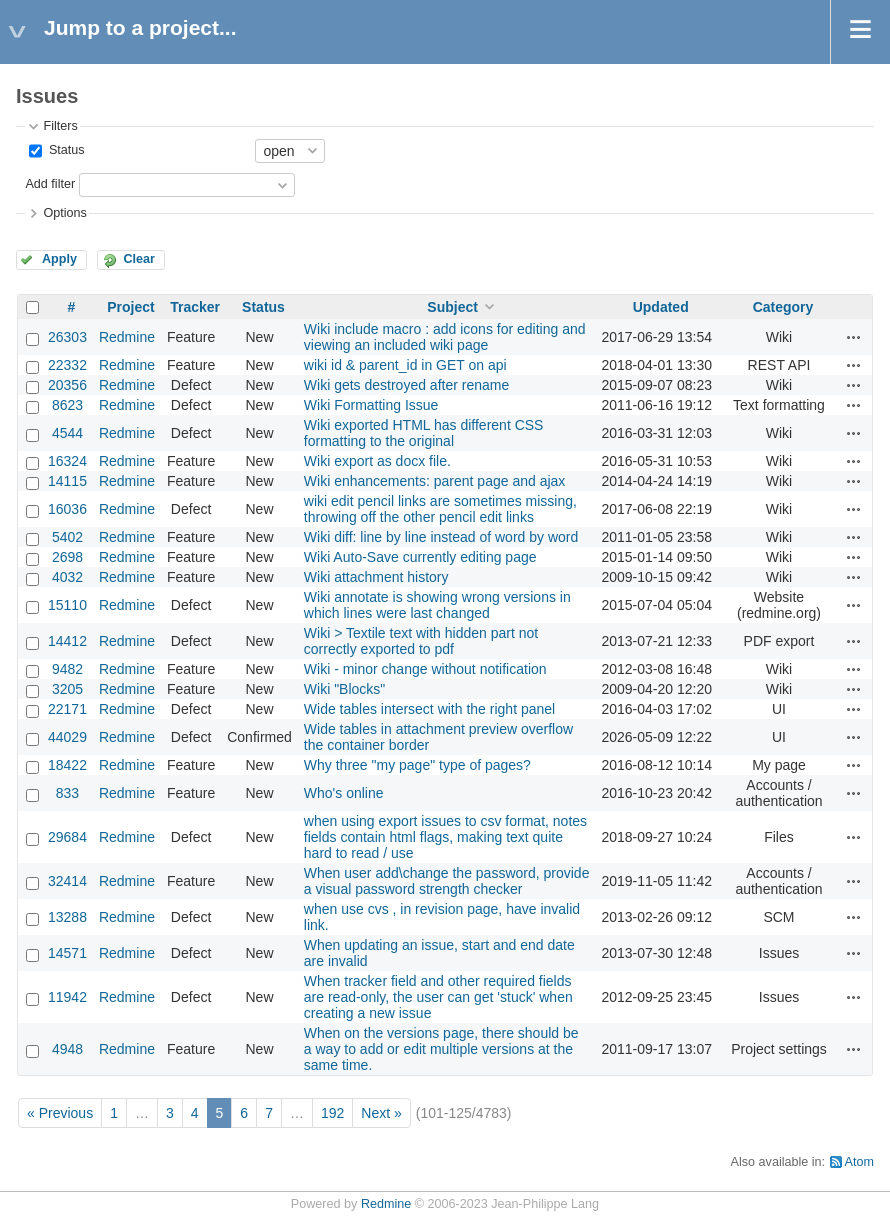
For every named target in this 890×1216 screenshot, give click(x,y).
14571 (67, 953)
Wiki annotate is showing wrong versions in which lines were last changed (437, 605)
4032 (67, 577)
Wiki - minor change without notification (425, 669)
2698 (67, 557)
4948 (67, 1049)
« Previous (60, 1113)
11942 (67, 997)
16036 (67, 509)
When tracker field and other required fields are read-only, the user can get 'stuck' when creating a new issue (438, 997)
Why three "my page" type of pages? (417, 765)
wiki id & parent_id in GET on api (405, 365)
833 (67, 793)
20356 (67, 385)
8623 (67, 405)
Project (130, 307)
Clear (139, 259)
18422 (67, 765)
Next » (381, 1113)
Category (783, 307)
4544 (67, 433)
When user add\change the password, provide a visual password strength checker (447, 881)
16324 (67, 461)
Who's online (344, 793)
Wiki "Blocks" (345, 689)
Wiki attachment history (376, 577)
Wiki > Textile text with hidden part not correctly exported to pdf (421, 641)
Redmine (127, 337)
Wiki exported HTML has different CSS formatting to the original (424, 433)
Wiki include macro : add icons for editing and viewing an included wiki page (445, 337)
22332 (67, 365)
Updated (661, 307)
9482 (67, 669)
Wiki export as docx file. (377, 461)
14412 (67, 641)
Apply (59, 259)
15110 (67, 605)
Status (64, 150)
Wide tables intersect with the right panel (429, 709)
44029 (67, 737)
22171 (67, 709)
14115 (67, 481)
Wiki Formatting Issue (371, 405)
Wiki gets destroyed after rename (406, 385)
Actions (854, 337)
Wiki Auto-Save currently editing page (420, 557)
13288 (67, 917)
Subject (452, 307)
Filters (60, 126)
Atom (859, 1162)
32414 (67, 881)
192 (332, 1113)
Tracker (195, 307)
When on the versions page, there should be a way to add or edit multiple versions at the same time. (441, 1049)
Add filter (50, 184)
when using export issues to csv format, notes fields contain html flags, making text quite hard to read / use (445, 837)
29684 (67, 837)
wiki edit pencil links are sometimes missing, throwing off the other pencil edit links (440, 509)
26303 (67, 337)
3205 (67, 689)
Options (64, 213)
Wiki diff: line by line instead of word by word (441, 537)
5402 (67, 537)
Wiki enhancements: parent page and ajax (435, 481)
